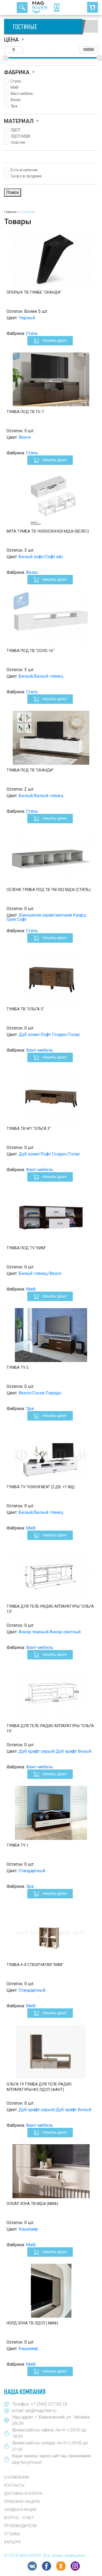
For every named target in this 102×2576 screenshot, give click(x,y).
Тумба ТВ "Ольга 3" (25, 1009)
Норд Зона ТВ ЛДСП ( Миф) (32, 2323)
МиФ (14, 87)
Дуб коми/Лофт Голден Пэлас (49, 1034)
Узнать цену (54, 340)
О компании (16, 2477)
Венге (25, 437)
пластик (18, 142)
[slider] (5, 58)
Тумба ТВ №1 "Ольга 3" (28, 1128)
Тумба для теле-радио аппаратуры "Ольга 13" (50, 1609)
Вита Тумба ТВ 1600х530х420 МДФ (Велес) (47, 531)
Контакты (14, 2485)
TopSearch (22, 7)
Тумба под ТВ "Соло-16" (30, 651)
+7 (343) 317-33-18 (49, 2404)
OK (60, 2566)
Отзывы (12, 2534)
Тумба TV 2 (17, 1367)
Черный (27, 317)
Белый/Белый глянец (41, 676)
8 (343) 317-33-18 (56, 7)
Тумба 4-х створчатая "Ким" (34, 1965)
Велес (16, 100)
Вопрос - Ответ (19, 2518)
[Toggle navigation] (10, 7)
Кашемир (28, 2229)
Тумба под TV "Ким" (26, 1248)
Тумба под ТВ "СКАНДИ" (30, 770)
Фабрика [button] (16, 72)
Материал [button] (19, 121)
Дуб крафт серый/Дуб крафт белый (55, 1751)
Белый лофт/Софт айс (41, 556)
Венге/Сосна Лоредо (40, 1392)
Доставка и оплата (23, 2493)
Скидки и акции (20, 2510)
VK (32, 2566)
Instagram (75, 2566)
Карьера (12, 2542)
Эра (14, 106)
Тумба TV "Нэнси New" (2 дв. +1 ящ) (40, 1487)
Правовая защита (22, 2501)
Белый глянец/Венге (40, 1273)
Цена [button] (11, 39)
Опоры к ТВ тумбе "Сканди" (33, 292)
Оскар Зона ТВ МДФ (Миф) (32, 2203)
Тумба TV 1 (17, 1845)
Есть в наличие (24, 170)
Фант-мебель (22, 93)
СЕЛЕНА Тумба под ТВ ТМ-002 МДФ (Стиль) (48, 889)
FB (46, 2566)
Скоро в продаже (26, 176)
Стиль (16, 81)
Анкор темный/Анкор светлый (50, 1631)
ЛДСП (15, 130)
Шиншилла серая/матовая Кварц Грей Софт (46, 917)
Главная (10, 212)
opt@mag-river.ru (41, 2410)
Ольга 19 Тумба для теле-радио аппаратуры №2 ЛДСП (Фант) (39, 2087)
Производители (20, 2526)
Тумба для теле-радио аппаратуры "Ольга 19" (50, 1728)
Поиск (12, 192)
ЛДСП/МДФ (20, 136)
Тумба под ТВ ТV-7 (25, 412)
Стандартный (32, 1870)
